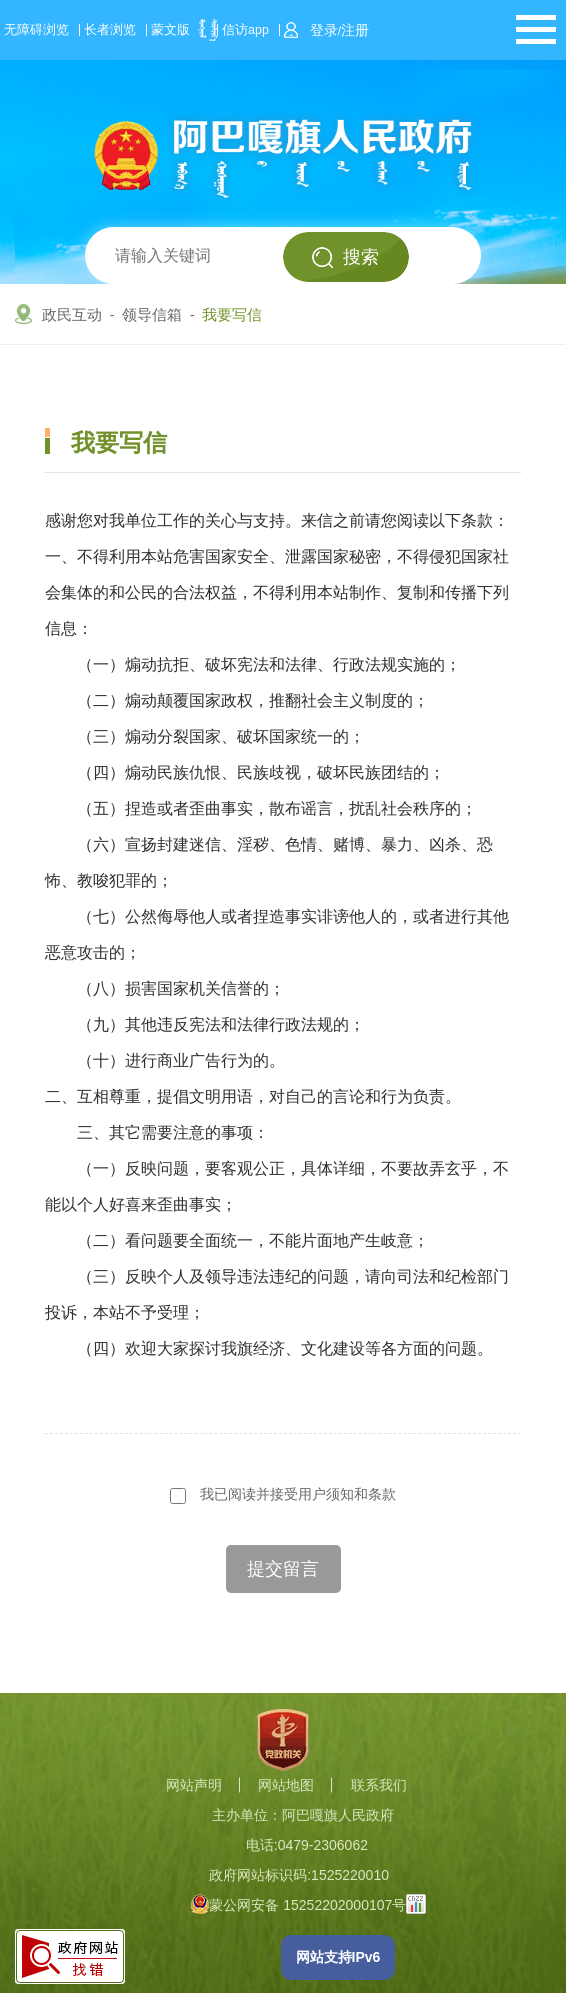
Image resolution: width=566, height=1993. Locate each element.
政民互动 (72, 314)
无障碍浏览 (36, 30)
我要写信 (232, 314)
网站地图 (286, 1785)
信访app (245, 30)
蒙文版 (170, 30)
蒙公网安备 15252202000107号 (298, 1905)
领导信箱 (152, 314)
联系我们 (379, 1785)
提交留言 (283, 1569)
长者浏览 (110, 30)
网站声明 (194, 1785)
